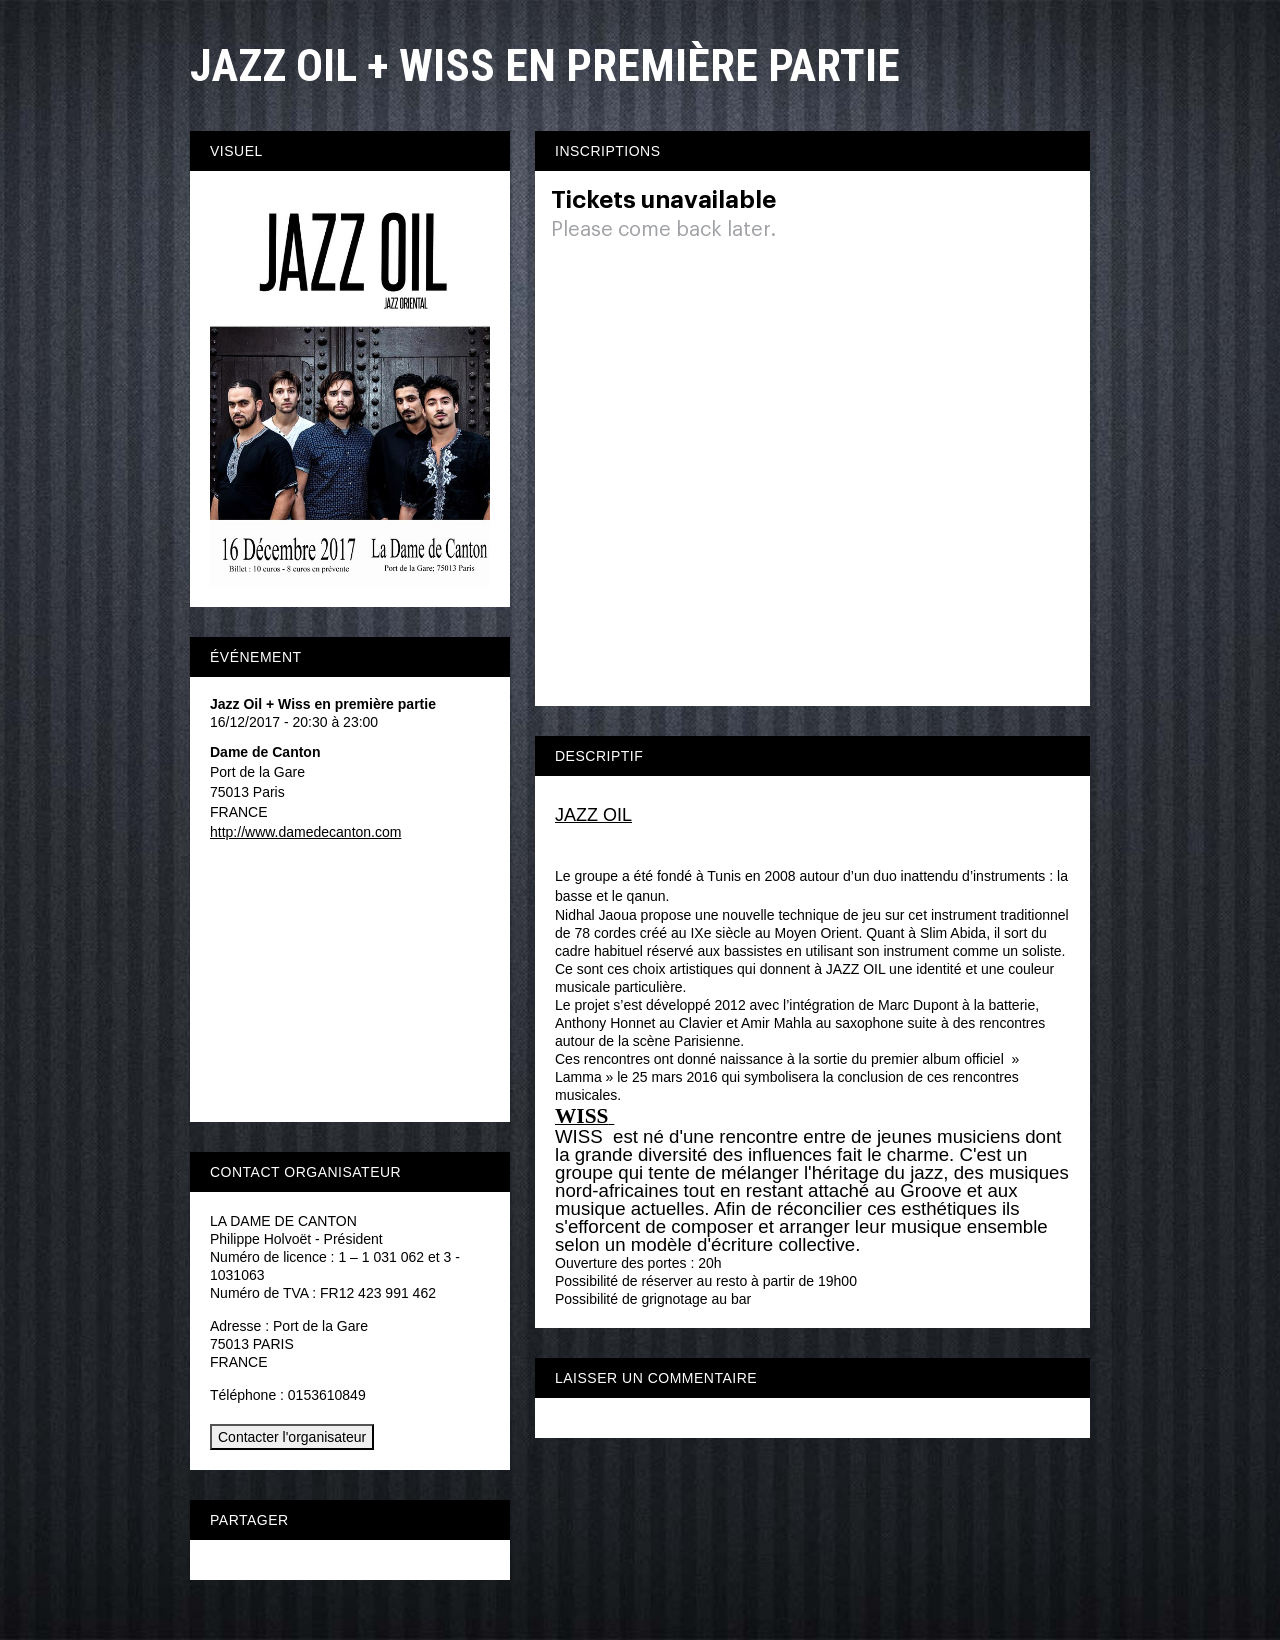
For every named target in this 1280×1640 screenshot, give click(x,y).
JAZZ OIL (593, 815)
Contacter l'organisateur (292, 1437)
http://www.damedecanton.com (305, 832)
